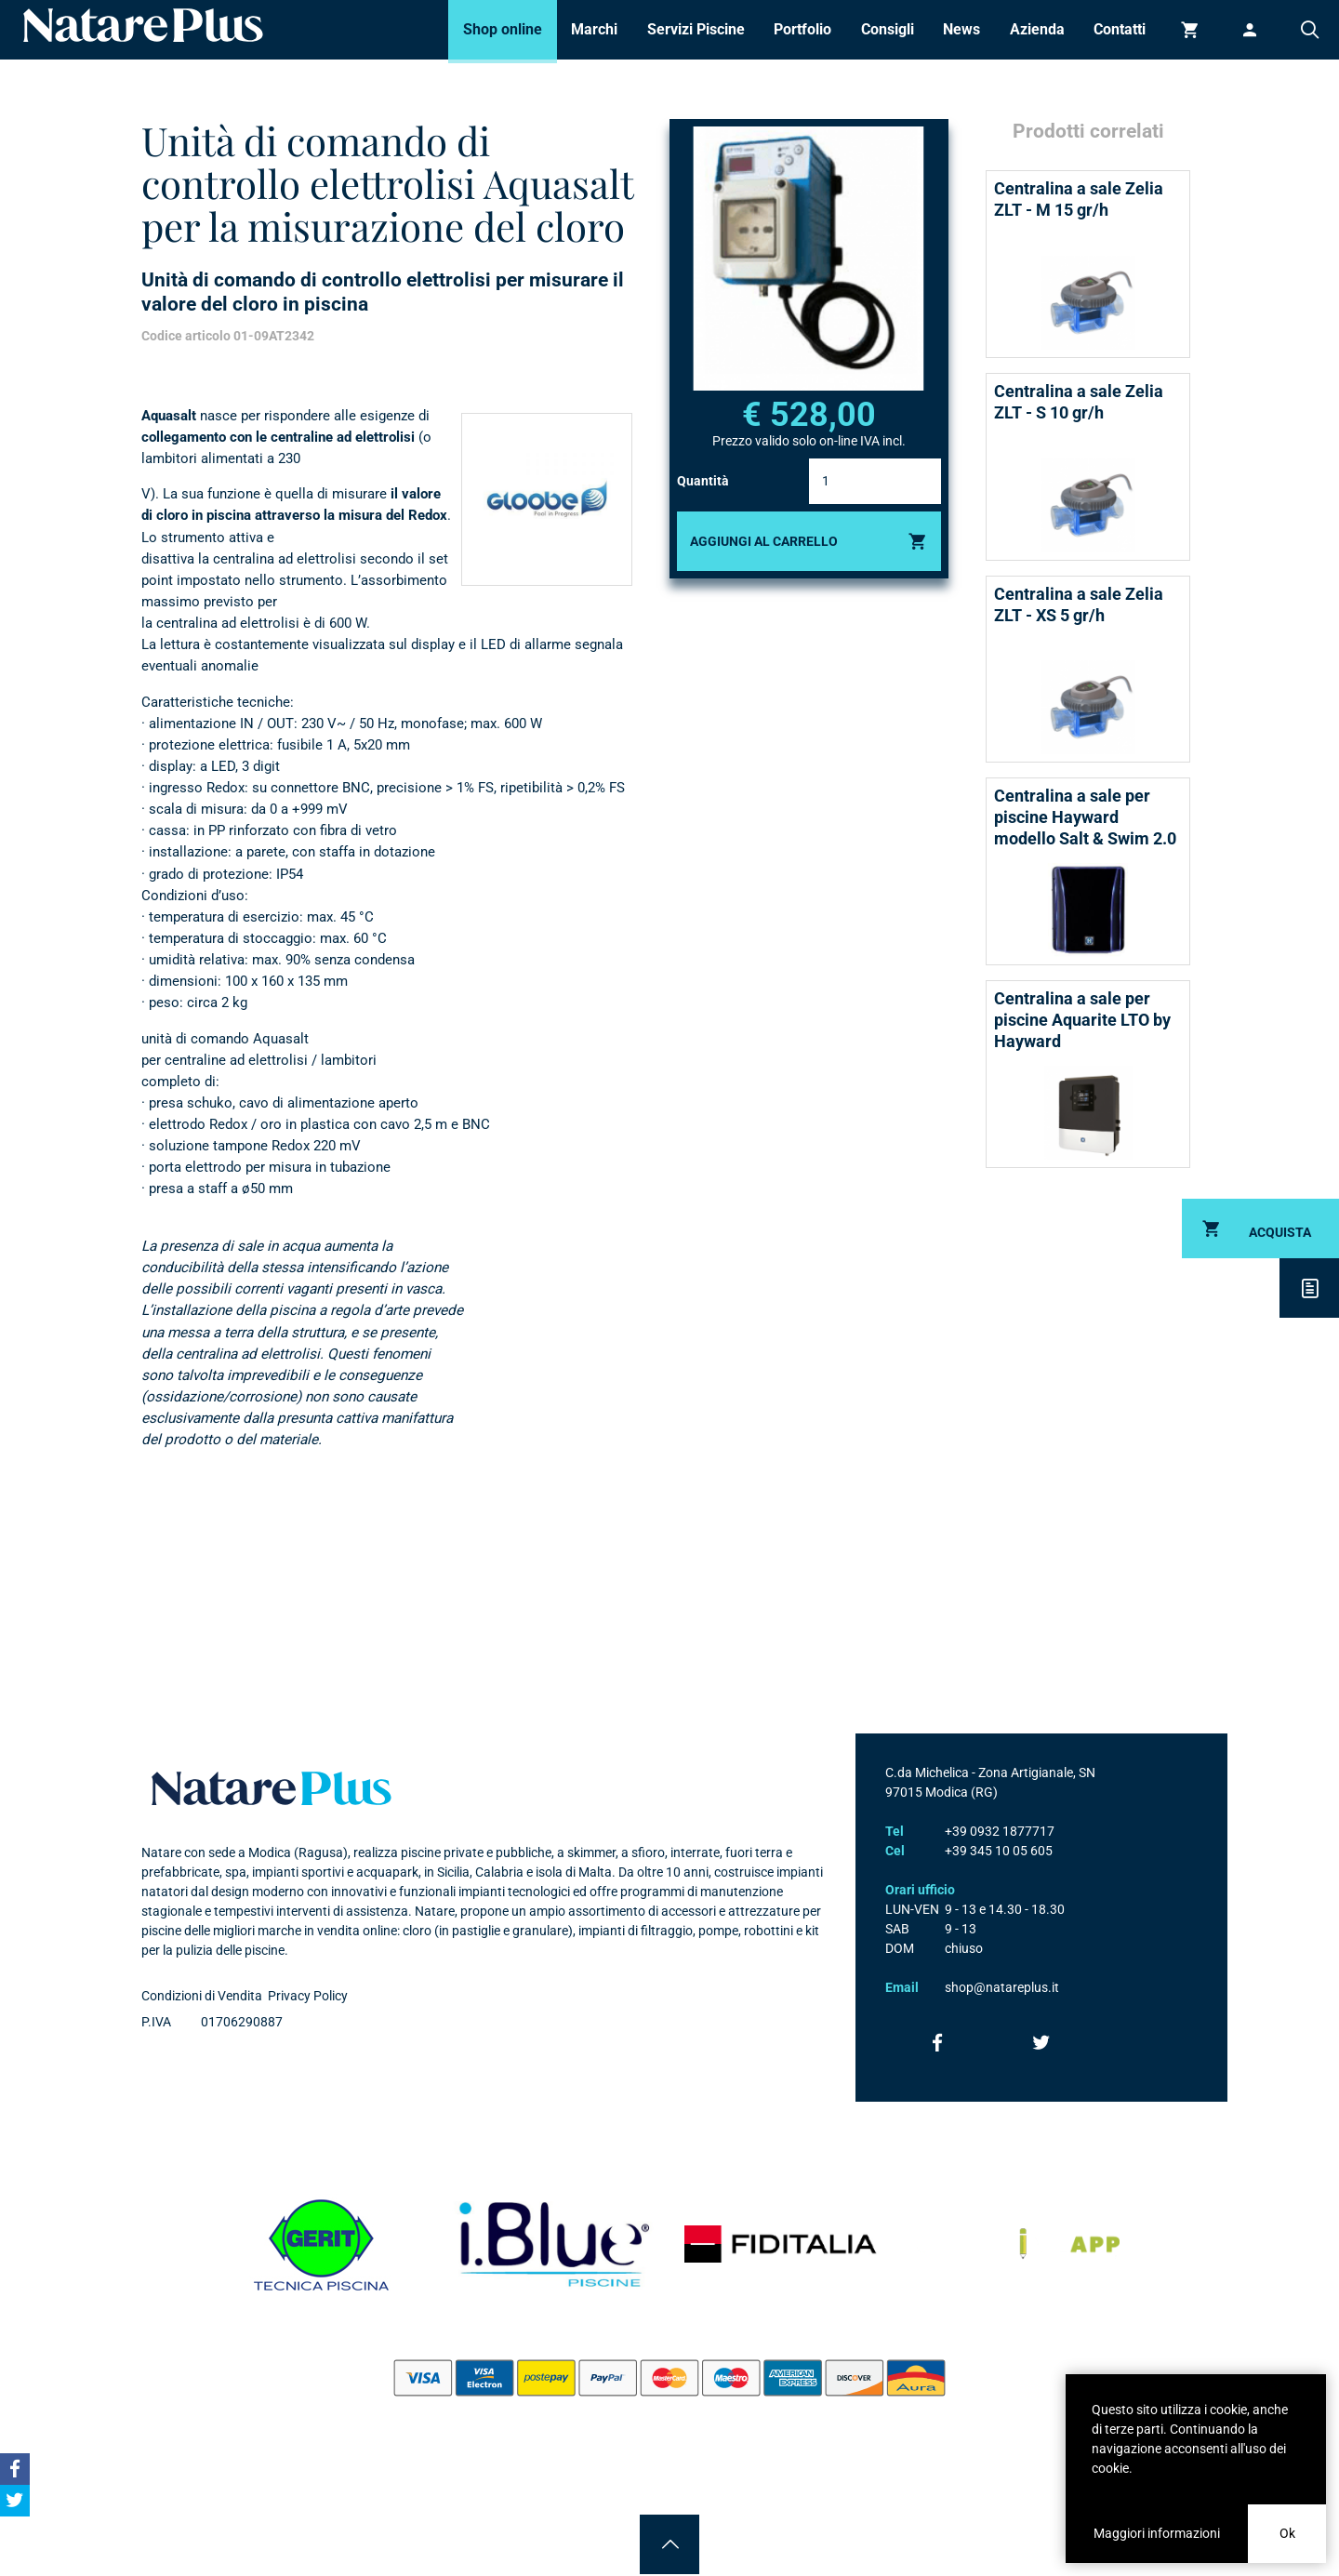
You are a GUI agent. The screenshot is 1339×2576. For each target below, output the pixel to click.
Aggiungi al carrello (764, 541)
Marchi (594, 29)
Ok (1287, 2533)
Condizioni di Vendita (201, 1995)
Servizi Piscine (696, 29)
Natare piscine (143, 25)
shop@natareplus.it (1002, 1987)
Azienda (1037, 29)
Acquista (1280, 1232)
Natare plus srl (271, 1788)
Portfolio (802, 29)
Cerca (1309, 30)
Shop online (502, 29)
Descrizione (1309, 1288)
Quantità (703, 480)
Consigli (887, 29)
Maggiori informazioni (1157, 2533)
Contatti (1120, 29)
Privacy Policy (308, 1995)
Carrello (1190, 30)
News (961, 29)
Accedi (1249, 30)
